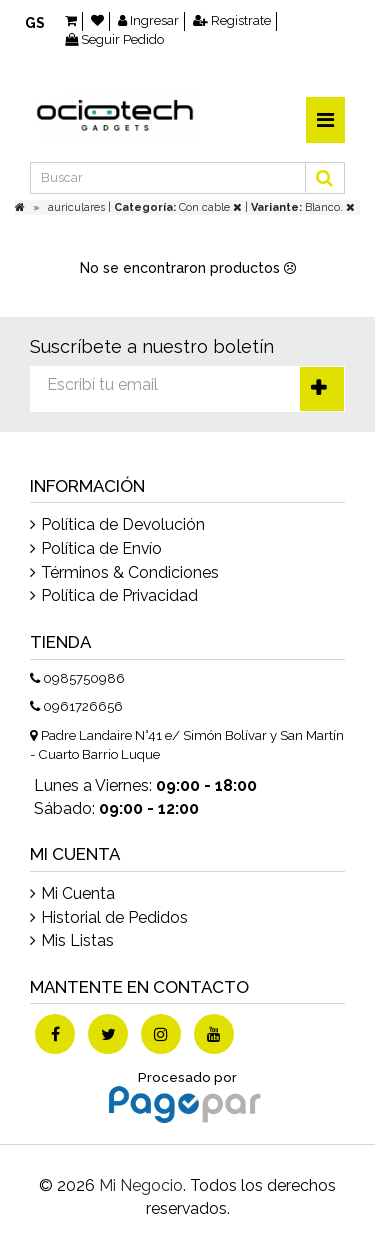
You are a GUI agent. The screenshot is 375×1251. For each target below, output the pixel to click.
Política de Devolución (123, 524)
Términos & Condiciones (130, 572)
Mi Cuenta (78, 893)
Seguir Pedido (114, 39)
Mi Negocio (141, 1185)
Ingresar (148, 20)
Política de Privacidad (119, 595)
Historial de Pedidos (114, 917)
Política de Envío (101, 548)
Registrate (232, 20)
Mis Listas (77, 940)
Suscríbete (322, 388)
